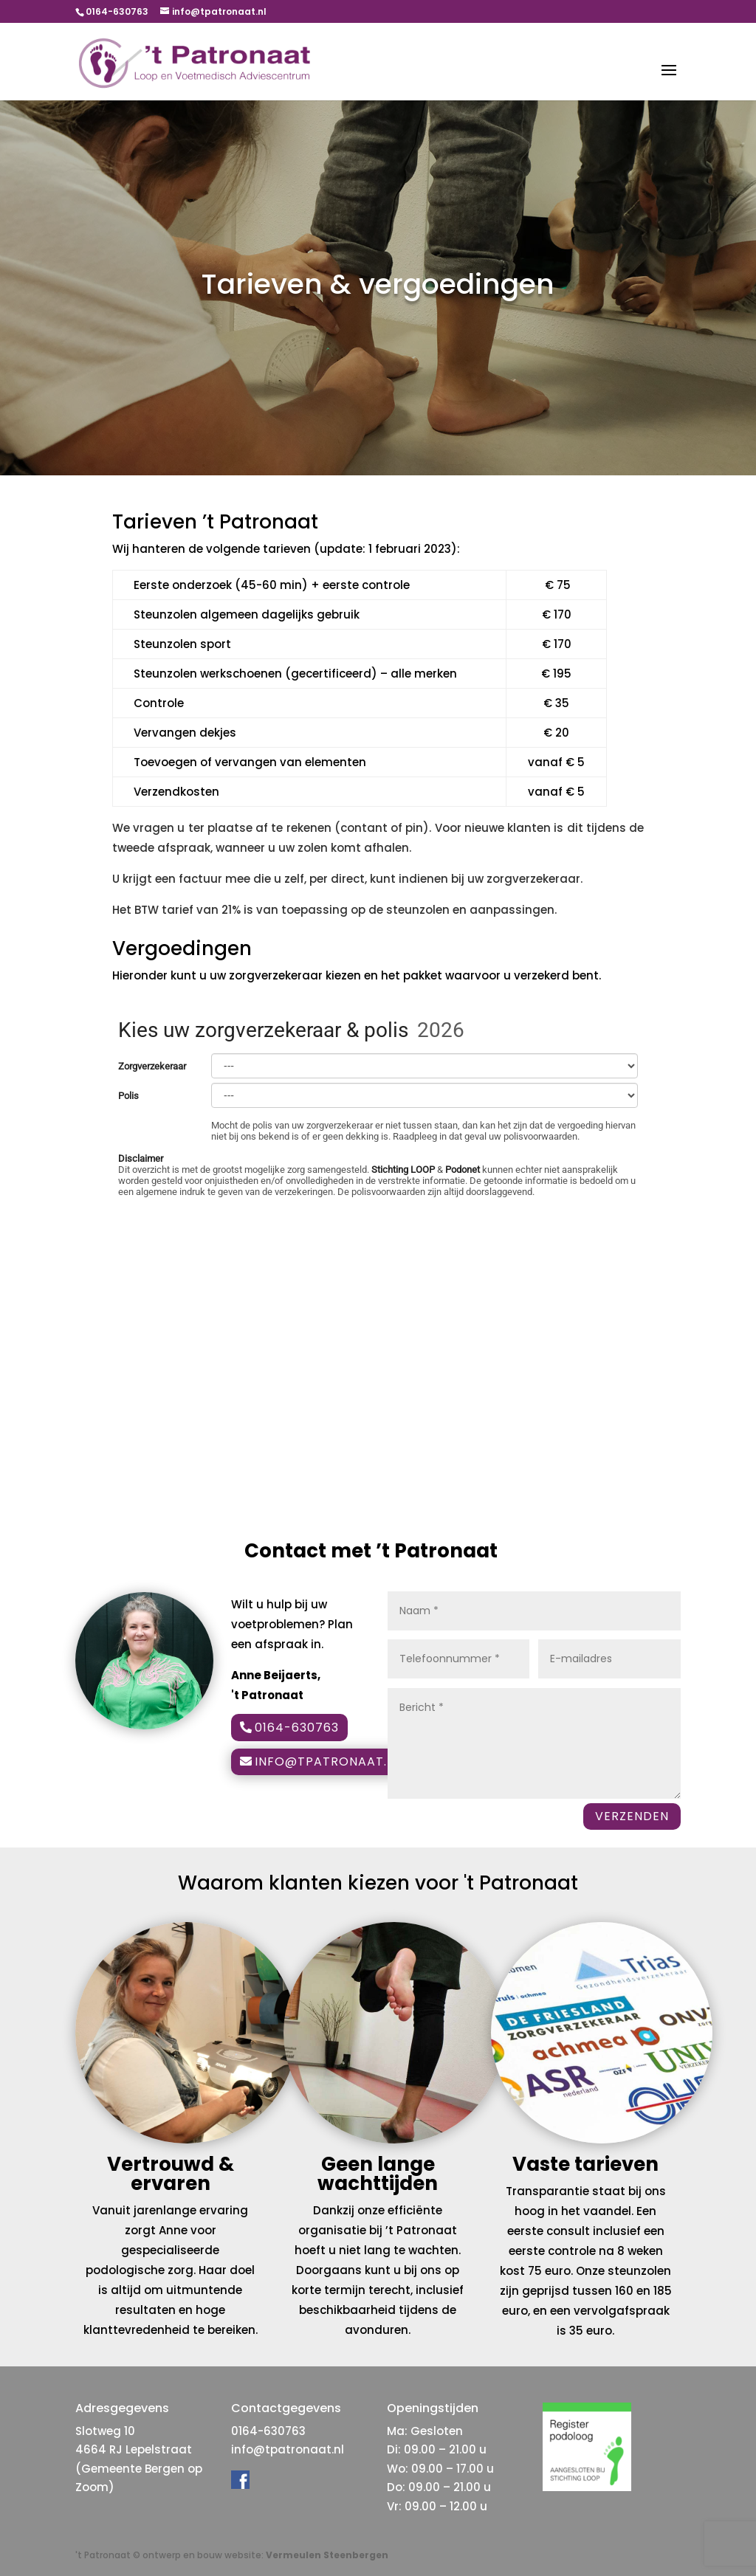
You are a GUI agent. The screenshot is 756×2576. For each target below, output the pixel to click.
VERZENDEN (632, 1816)
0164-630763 (297, 1727)
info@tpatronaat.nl (328, 1761)
